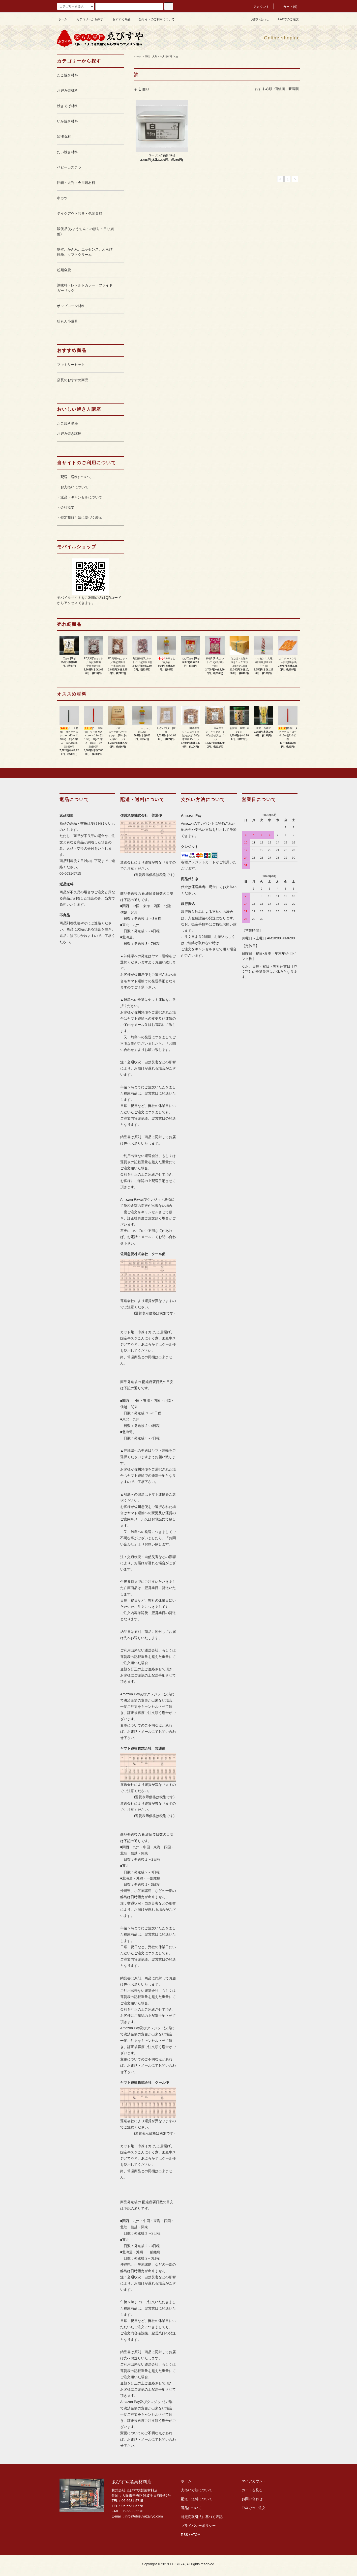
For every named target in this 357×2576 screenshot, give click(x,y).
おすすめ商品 (118, 19)
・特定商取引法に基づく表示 (79, 518)
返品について (191, 2508)
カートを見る (252, 2490)
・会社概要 (65, 507)
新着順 (293, 89)
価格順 (279, 89)
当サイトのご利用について (154, 19)
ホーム (62, 19)
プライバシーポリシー (198, 2526)
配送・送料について (196, 2499)
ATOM (196, 2535)
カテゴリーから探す (86, 19)
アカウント (258, 6)
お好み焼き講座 (69, 433)
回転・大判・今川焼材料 (158, 56)
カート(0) (287, 6)
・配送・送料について (74, 477)
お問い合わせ (257, 19)
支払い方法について (196, 2490)
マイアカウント (254, 2481)
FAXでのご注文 (285, 19)
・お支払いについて (72, 487)
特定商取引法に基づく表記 (202, 2517)
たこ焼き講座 (67, 423)
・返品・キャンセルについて (79, 497)
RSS (184, 2535)
